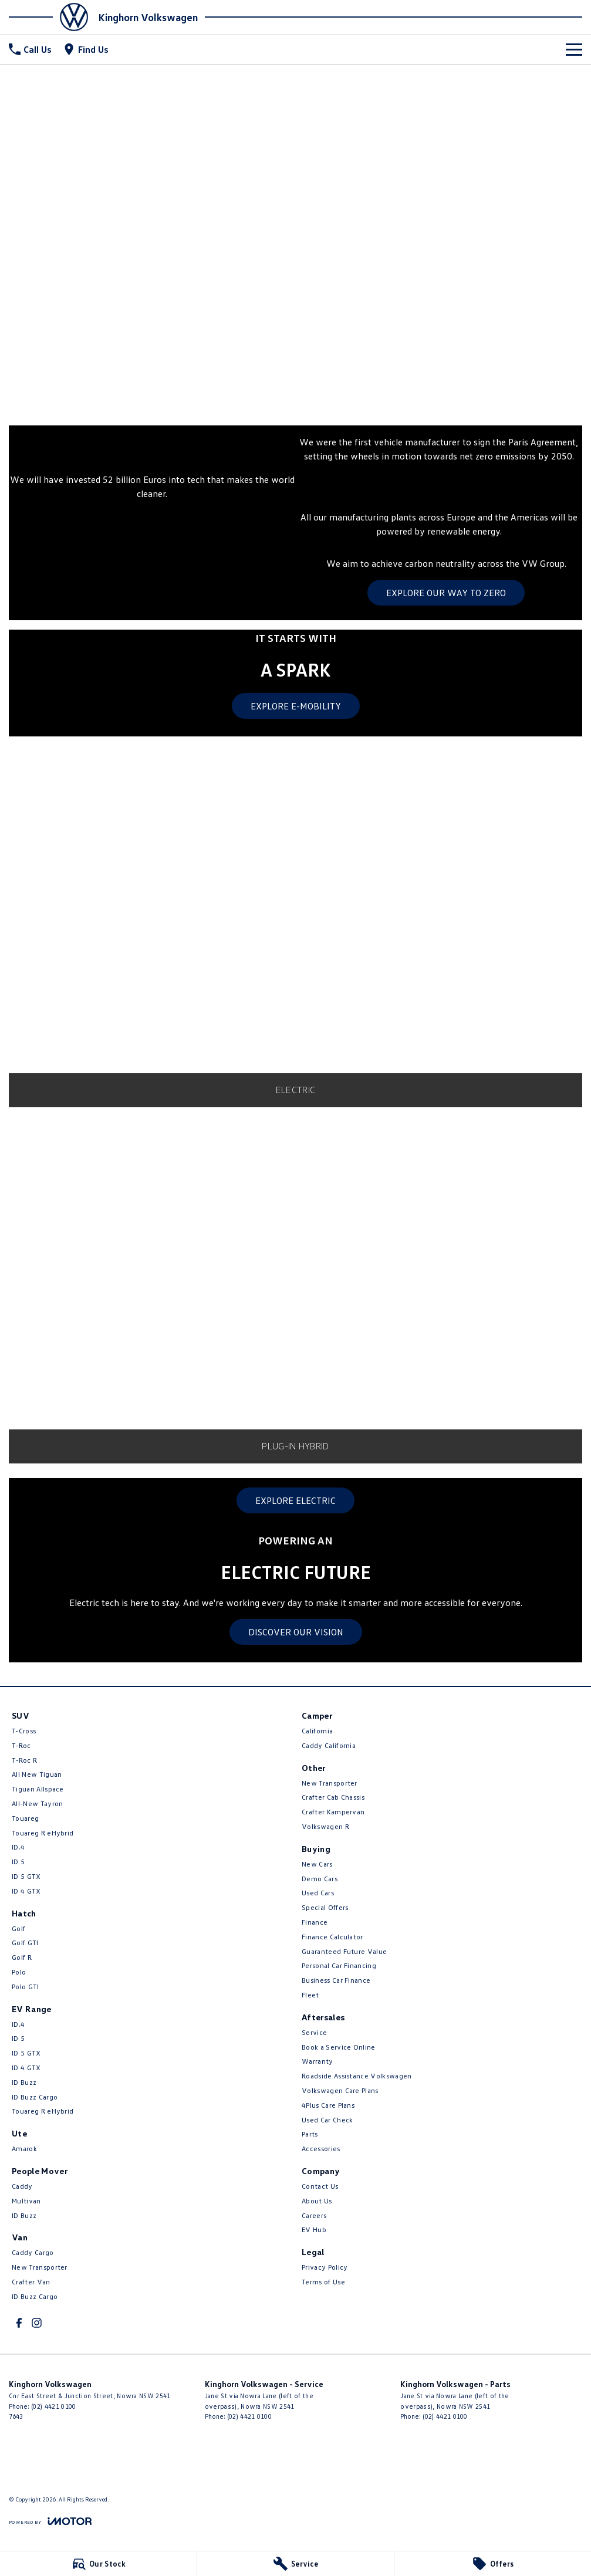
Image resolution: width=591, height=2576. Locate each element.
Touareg (25, 1818)
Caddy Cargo (33, 2252)
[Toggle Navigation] (574, 49)
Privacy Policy (324, 2267)
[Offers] (492, 2563)
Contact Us (320, 2186)
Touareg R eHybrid (42, 1832)
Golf (18, 1928)
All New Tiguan (37, 1774)
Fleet (310, 1994)
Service (314, 2032)
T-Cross (24, 1730)
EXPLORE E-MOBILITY (296, 706)
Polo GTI (25, 1986)
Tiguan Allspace (38, 1788)
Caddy (22, 2186)
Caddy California (329, 1745)
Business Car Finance (336, 1980)
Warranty (317, 2061)
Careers (314, 2215)
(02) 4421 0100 (53, 2406)
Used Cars (318, 1892)
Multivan (26, 2200)
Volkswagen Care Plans (340, 2090)
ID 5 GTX (26, 1876)
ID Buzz (24, 2082)
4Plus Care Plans (328, 2105)
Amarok (24, 2148)
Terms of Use (323, 2281)
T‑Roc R (24, 1760)
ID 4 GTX (26, 1891)
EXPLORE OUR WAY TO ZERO (446, 593)
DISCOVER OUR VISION (295, 1632)
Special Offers (325, 1907)
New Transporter (39, 2267)
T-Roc (21, 1745)
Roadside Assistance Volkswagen (357, 2075)
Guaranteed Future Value (344, 1951)
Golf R (22, 1957)
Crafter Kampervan (333, 1811)
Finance (314, 1922)
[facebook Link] (19, 2322)
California (317, 1730)
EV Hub (314, 2229)
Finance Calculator (332, 1936)
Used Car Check (327, 2119)
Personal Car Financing (339, 1965)
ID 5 (18, 1861)
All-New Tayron (37, 1803)
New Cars (317, 1864)
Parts (310, 2133)
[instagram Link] (36, 2322)
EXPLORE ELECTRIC (295, 1500)
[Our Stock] (98, 2563)
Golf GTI (25, 1942)
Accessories (321, 2148)
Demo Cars (319, 1878)
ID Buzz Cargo (35, 2096)
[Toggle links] (50, 2521)
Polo (19, 1972)
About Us (317, 2200)
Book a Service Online (339, 2047)
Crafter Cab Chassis (333, 1797)
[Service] (295, 2563)
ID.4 (18, 1847)
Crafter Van (31, 2281)
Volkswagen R (325, 1826)
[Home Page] (52, 17)
